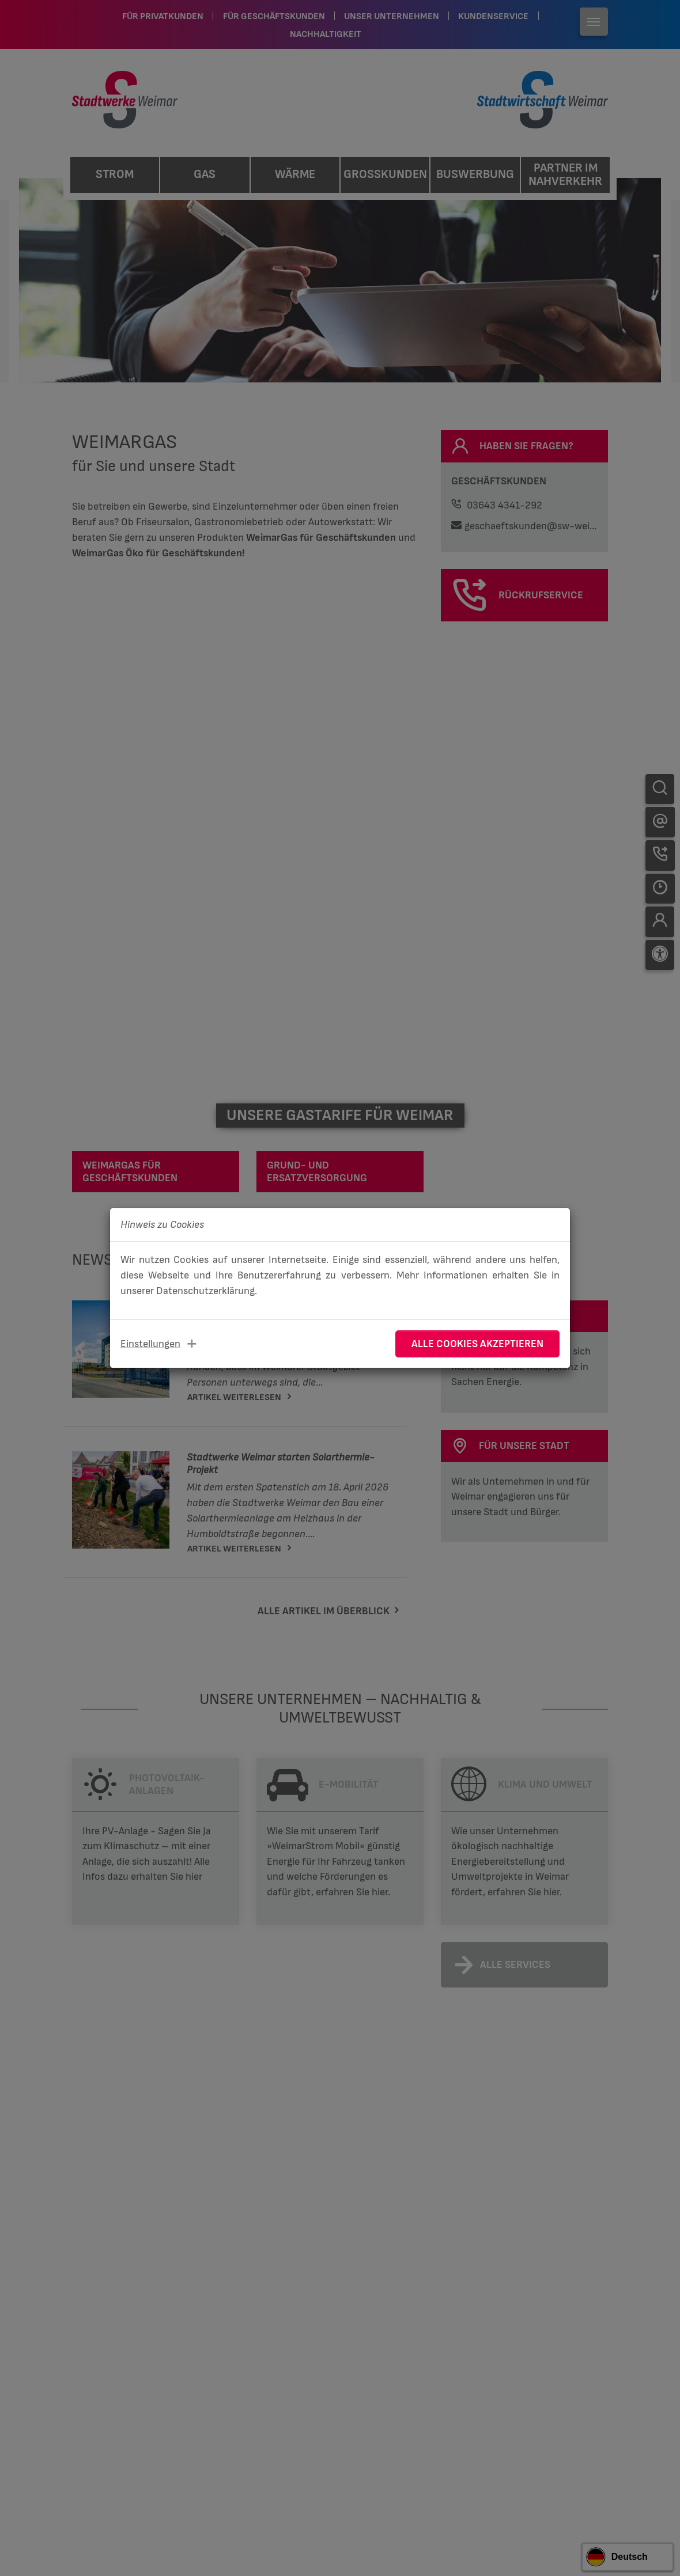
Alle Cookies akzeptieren (477, 1344)
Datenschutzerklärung (205, 1291)
